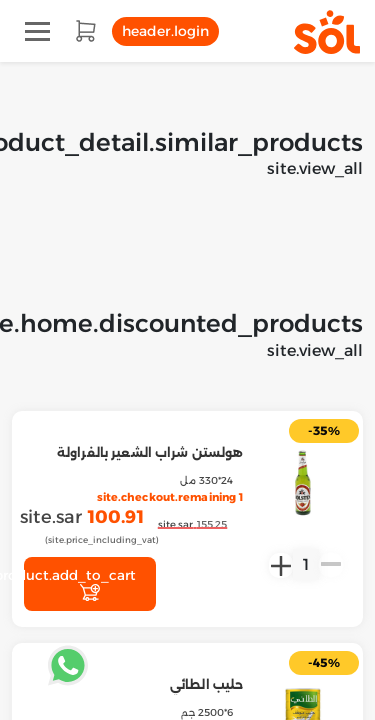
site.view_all (315, 168)
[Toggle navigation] (37, 31)
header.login (165, 31)
